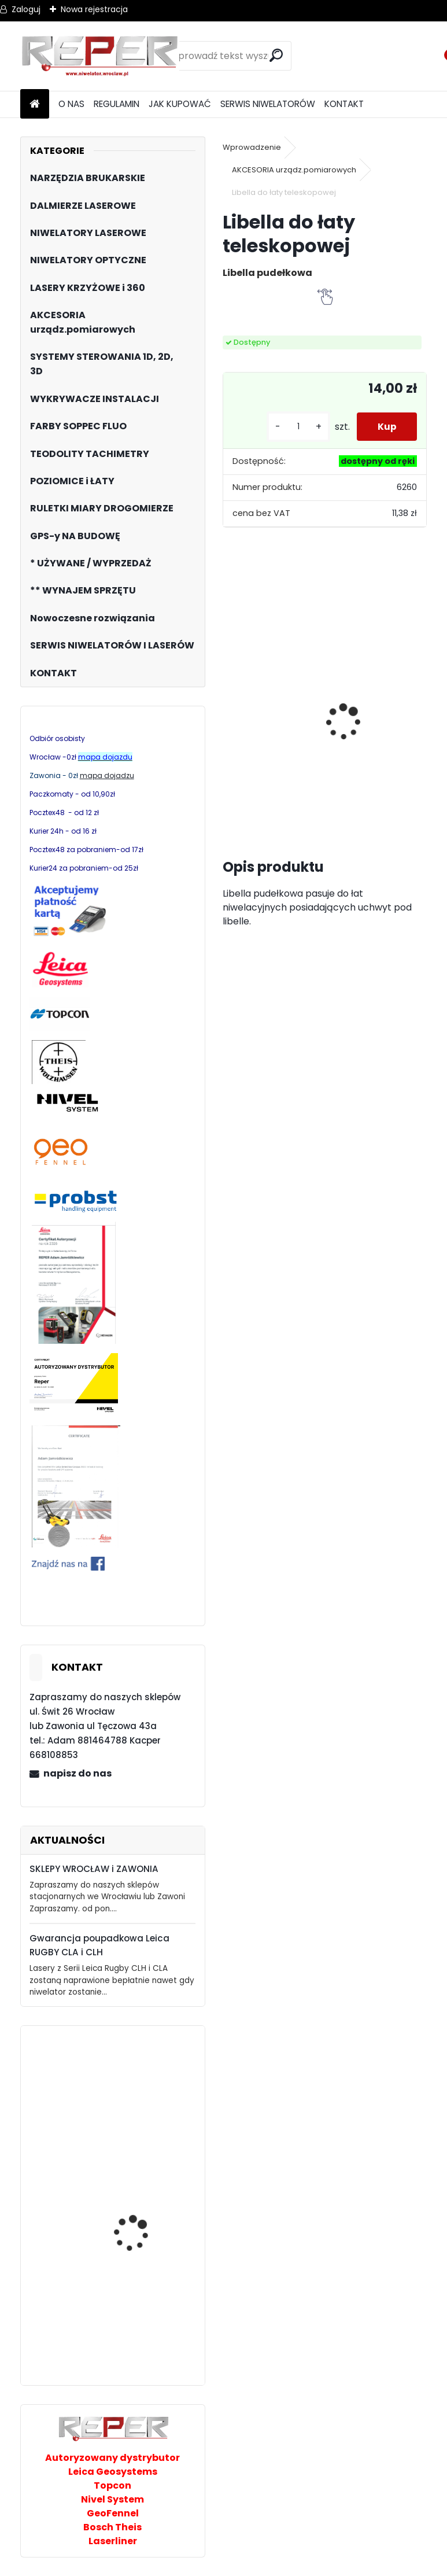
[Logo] (99, 56)
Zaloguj (26, 9)
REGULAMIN (116, 104)
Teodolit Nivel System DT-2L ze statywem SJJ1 (144, 2227)
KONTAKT (344, 104)
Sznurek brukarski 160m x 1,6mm (341, 708)
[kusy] (293, 427)
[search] (278, 55)
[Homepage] (34, 104)
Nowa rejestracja (94, 9)
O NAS (71, 104)
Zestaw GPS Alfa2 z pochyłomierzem (268, 715)
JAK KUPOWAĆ (180, 104)
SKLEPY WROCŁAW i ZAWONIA (93, 1869)
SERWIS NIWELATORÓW (267, 104)
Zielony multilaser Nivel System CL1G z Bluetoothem (142, 2334)
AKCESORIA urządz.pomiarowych (294, 169)
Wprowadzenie (252, 147)
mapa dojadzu (107, 775)
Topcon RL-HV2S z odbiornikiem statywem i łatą (145, 2103)
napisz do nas (77, 1773)
